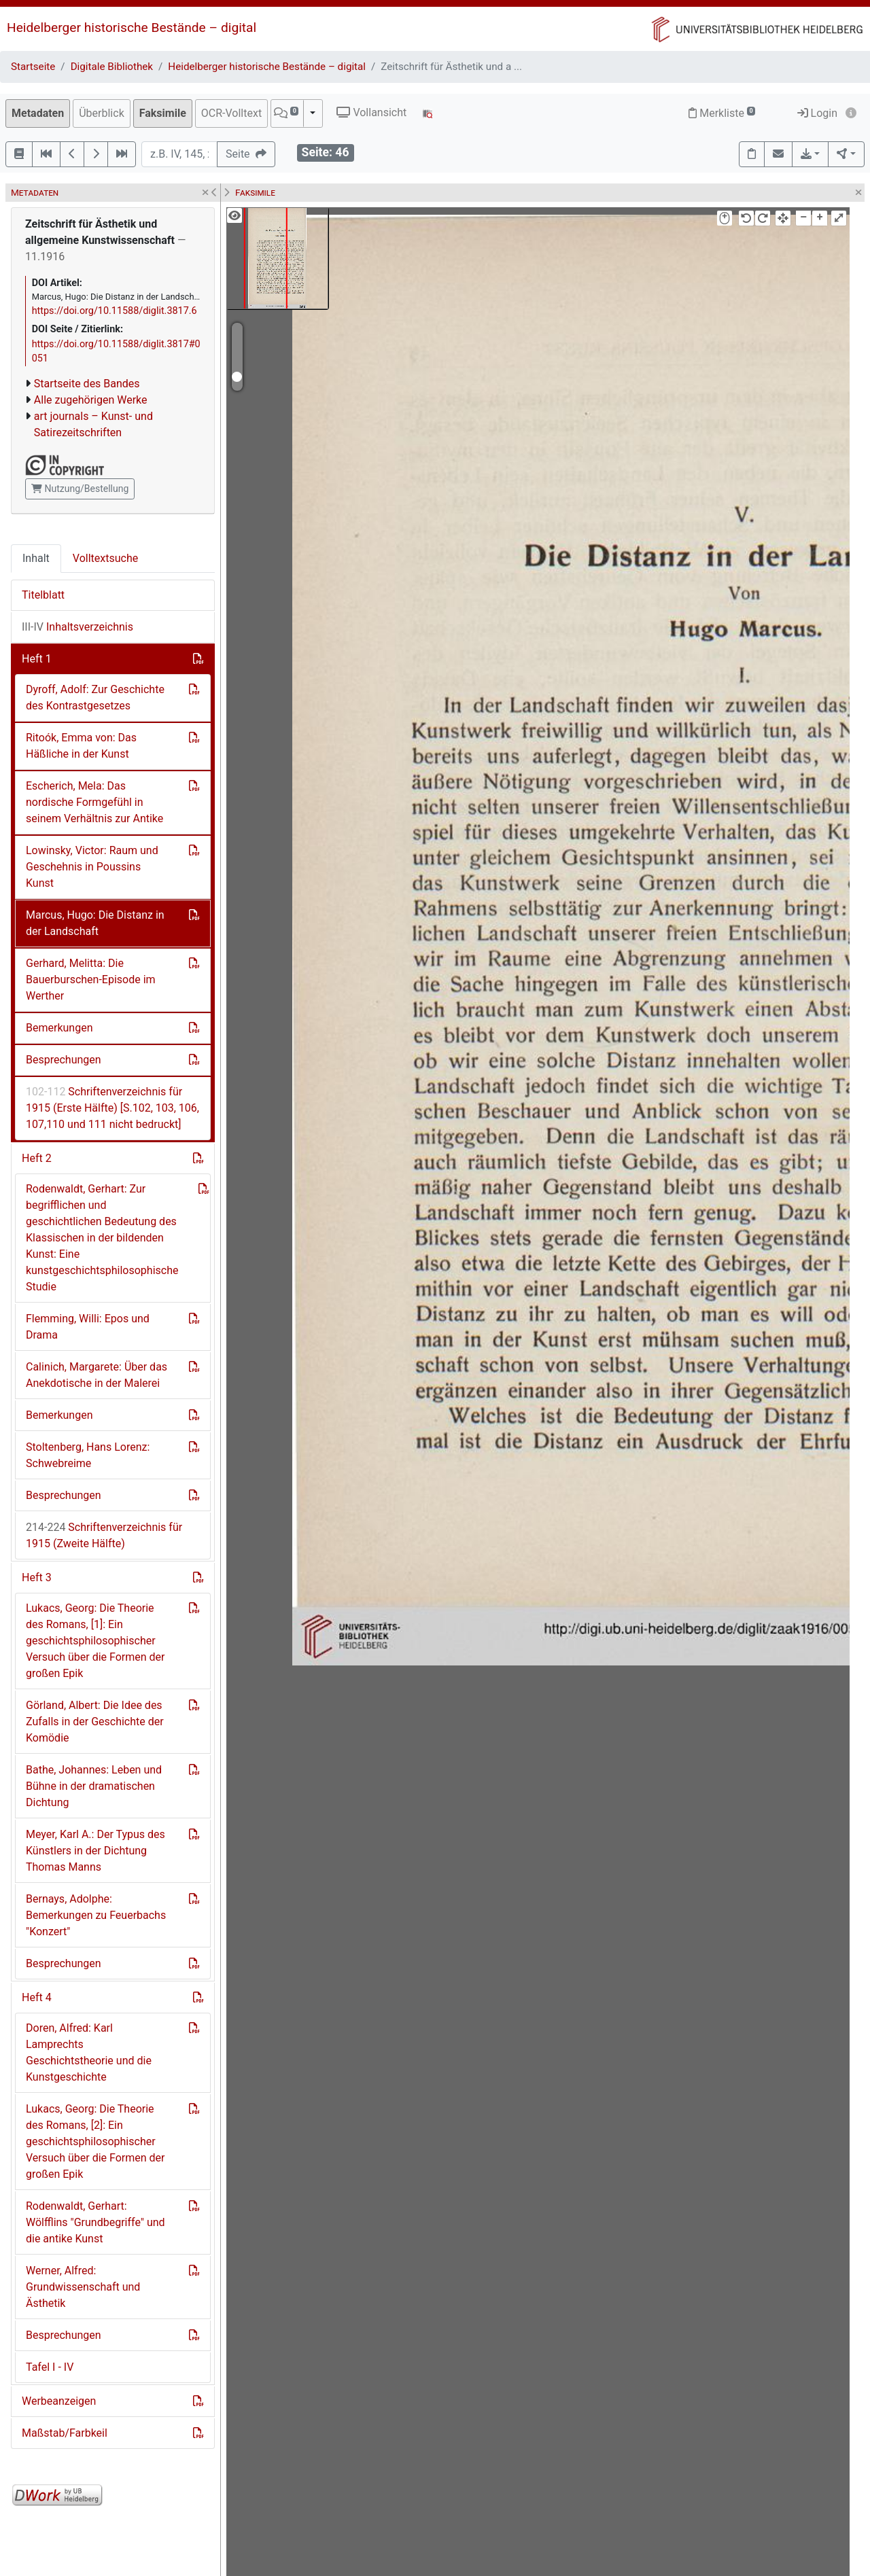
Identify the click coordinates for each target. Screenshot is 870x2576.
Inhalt (36, 558)
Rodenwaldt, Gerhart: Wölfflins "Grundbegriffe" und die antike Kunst (95, 2222)
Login (817, 113)
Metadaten (38, 113)
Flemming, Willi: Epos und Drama (88, 1326)
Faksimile (162, 113)
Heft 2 (37, 1158)
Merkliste (722, 113)
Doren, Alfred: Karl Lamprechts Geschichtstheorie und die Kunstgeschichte (89, 2052)
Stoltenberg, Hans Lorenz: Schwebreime (88, 1455)
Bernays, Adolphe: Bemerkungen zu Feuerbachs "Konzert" (96, 1915)
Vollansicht (371, 112)
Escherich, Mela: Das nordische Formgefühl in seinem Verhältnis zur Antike (94, 802)
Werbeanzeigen (59, 2401)
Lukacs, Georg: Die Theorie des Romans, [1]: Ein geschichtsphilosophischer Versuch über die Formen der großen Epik (95, 1641)
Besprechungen (63, 1059)
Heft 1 (37, 658)
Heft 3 (37, 1577)
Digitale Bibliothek (112, 66)
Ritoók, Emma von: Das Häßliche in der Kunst (81, 745)
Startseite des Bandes (87, 383)
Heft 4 (37, 1997)
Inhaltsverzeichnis (77, 626)
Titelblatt (43, 594)
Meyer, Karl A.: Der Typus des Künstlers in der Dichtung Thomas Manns (95, 1850)
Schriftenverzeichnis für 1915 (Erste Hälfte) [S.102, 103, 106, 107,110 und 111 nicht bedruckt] (112, 1108)
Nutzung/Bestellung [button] (79, 488)
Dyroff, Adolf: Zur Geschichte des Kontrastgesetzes (95, 697)
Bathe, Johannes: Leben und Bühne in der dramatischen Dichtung (94, 1786)
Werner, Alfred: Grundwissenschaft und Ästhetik (83, 2287)
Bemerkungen (59, 1027)
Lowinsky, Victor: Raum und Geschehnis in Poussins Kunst (92, 866)
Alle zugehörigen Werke (90, 399)
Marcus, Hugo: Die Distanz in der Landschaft (95, 923)
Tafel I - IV (49, 2367)
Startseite (33, 66)
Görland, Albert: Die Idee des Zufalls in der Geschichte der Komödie (95, 1721)
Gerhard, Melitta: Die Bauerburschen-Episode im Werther (91, 979)
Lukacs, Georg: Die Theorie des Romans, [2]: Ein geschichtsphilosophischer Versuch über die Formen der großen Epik (95, 2141)
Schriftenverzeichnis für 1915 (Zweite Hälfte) (104, 1535)
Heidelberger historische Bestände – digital (131, 27)
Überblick (101, 113)
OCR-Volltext (231, 113)
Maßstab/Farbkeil (64, 2433)
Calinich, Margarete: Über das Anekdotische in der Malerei (96, 1375)
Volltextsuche (105, 558)
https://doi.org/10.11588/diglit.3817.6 (114, 311)
